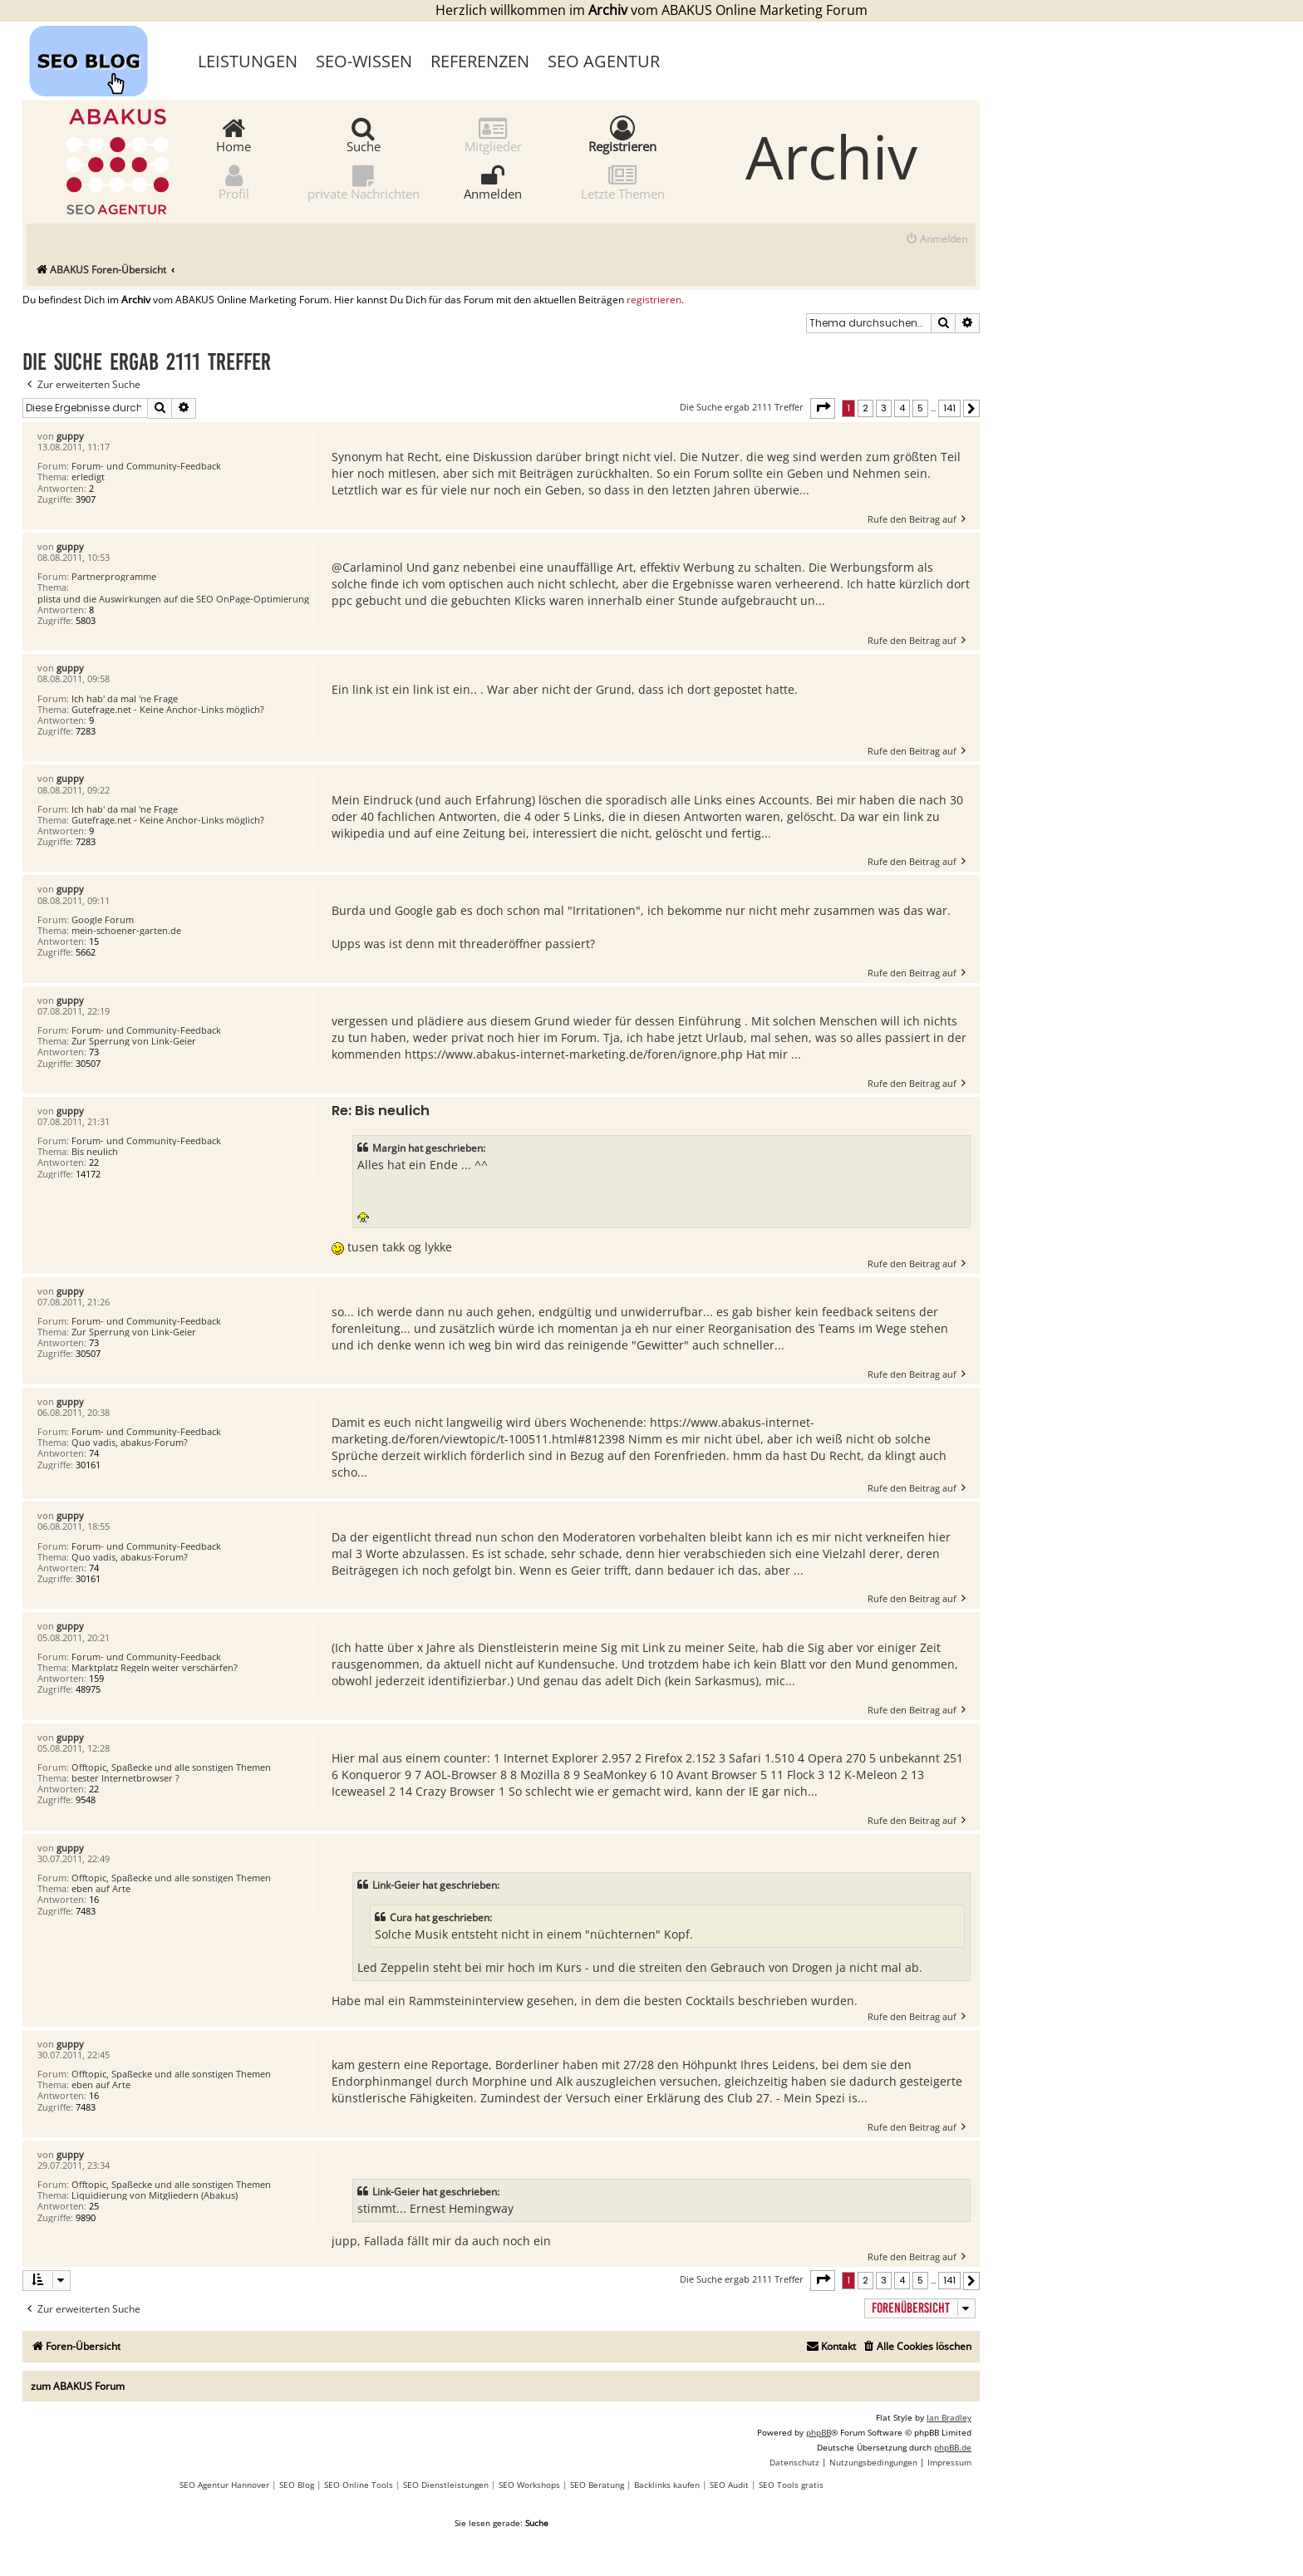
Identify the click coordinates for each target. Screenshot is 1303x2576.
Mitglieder (493, 134)
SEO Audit (729, 2484)
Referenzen (479, 61)
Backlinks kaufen (667, 2484)
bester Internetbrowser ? (125, 1777)
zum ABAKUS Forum (78, 2386)
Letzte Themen (623, 181)
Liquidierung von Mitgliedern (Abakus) (154, 2195)
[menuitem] (936, 240)
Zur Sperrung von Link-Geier (133, 1040)
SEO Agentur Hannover (224, 2484)
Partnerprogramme (113, 576)
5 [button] (920, 408)
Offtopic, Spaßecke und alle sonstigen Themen (171, 1767)
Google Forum (102, 919)
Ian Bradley (949, 2417)
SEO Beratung (597, 2484)
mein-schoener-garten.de (126, 930)
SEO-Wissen (364, 61)
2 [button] (865, 408)
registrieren (654, 300)
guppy (70, 435)
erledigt (88, 476)
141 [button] (949, 408)
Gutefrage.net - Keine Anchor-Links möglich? (167, 709)
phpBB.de (952, 2447)
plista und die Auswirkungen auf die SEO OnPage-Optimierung (173, 598)
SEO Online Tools (358, 2484)
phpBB (818, 2432)
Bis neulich (94, 1151)
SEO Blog (296, 2484)
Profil (234, 181)
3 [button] (884, 408)
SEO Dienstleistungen (446, 2484)
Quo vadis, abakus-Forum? (129, 1442)
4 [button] (902, 408)
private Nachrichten (363, 181)
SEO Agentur (604, 61)
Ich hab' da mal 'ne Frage (124, 698)
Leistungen (247, 61)
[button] (822, 408)
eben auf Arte (100, 1888)
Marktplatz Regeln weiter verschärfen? (154, 1667)
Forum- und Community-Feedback (146, 465)
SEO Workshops (529, 2484)
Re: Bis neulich (381, 1111)
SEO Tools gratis (791, 2484)
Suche (364, 134)
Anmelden (493, 181)
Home (233, 134)
